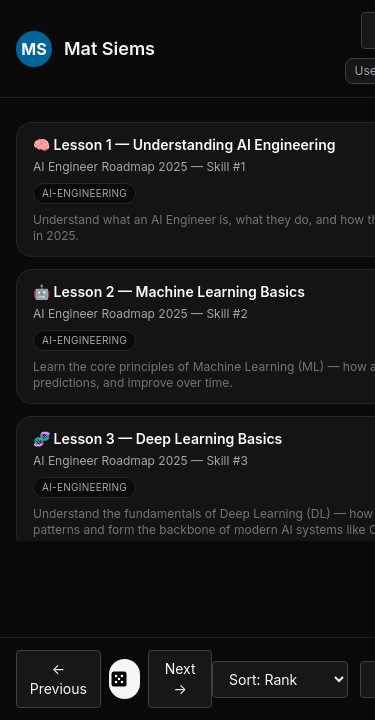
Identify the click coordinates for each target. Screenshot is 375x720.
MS (33, 49)
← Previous (58, 678)
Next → (180, 678)
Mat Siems (109, 48)
